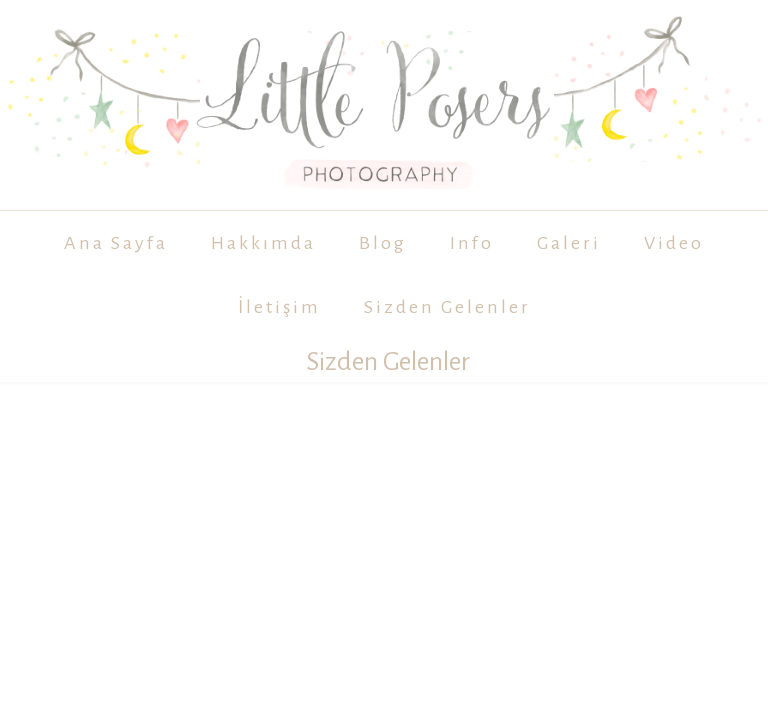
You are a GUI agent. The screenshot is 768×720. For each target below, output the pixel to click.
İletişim (279, 307)
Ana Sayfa (116, 243)
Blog (383, 243)
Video (674, 243)
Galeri (569, 243)
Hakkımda (263, 243)
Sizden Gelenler (447, 307)
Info (472, 243)
